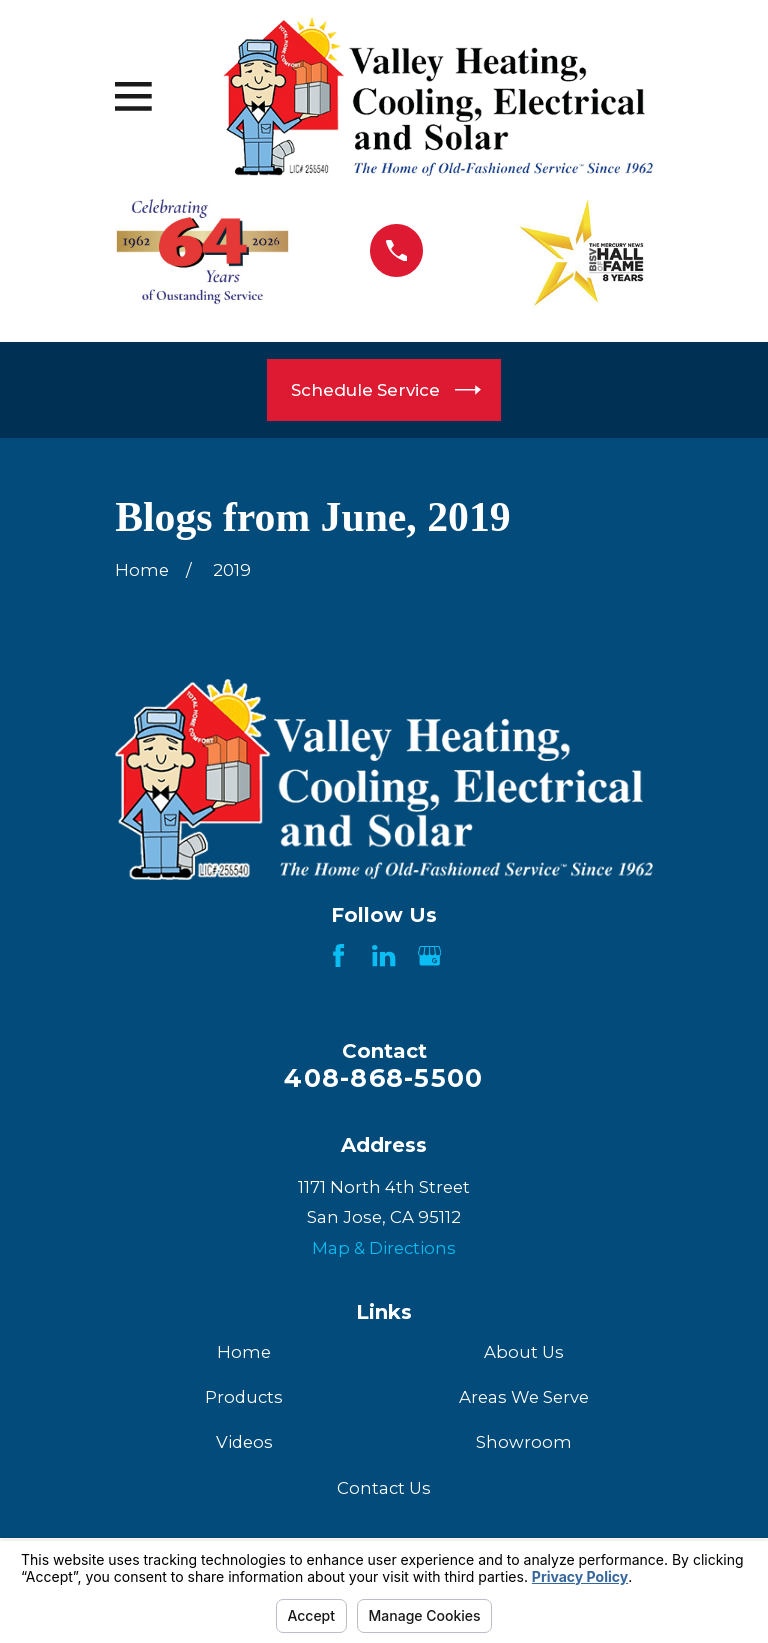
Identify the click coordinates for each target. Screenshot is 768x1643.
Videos (244, 1442)
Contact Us (384, 1488)
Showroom (524, 1442)
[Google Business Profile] (429, 955)
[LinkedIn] (383, 955)
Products (244, 1397)
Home (244, 1352)
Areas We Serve (524, 1397)
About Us (524, 1352)
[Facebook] (338, 955)
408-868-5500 (383, 1078)
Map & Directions (384, 1248)
